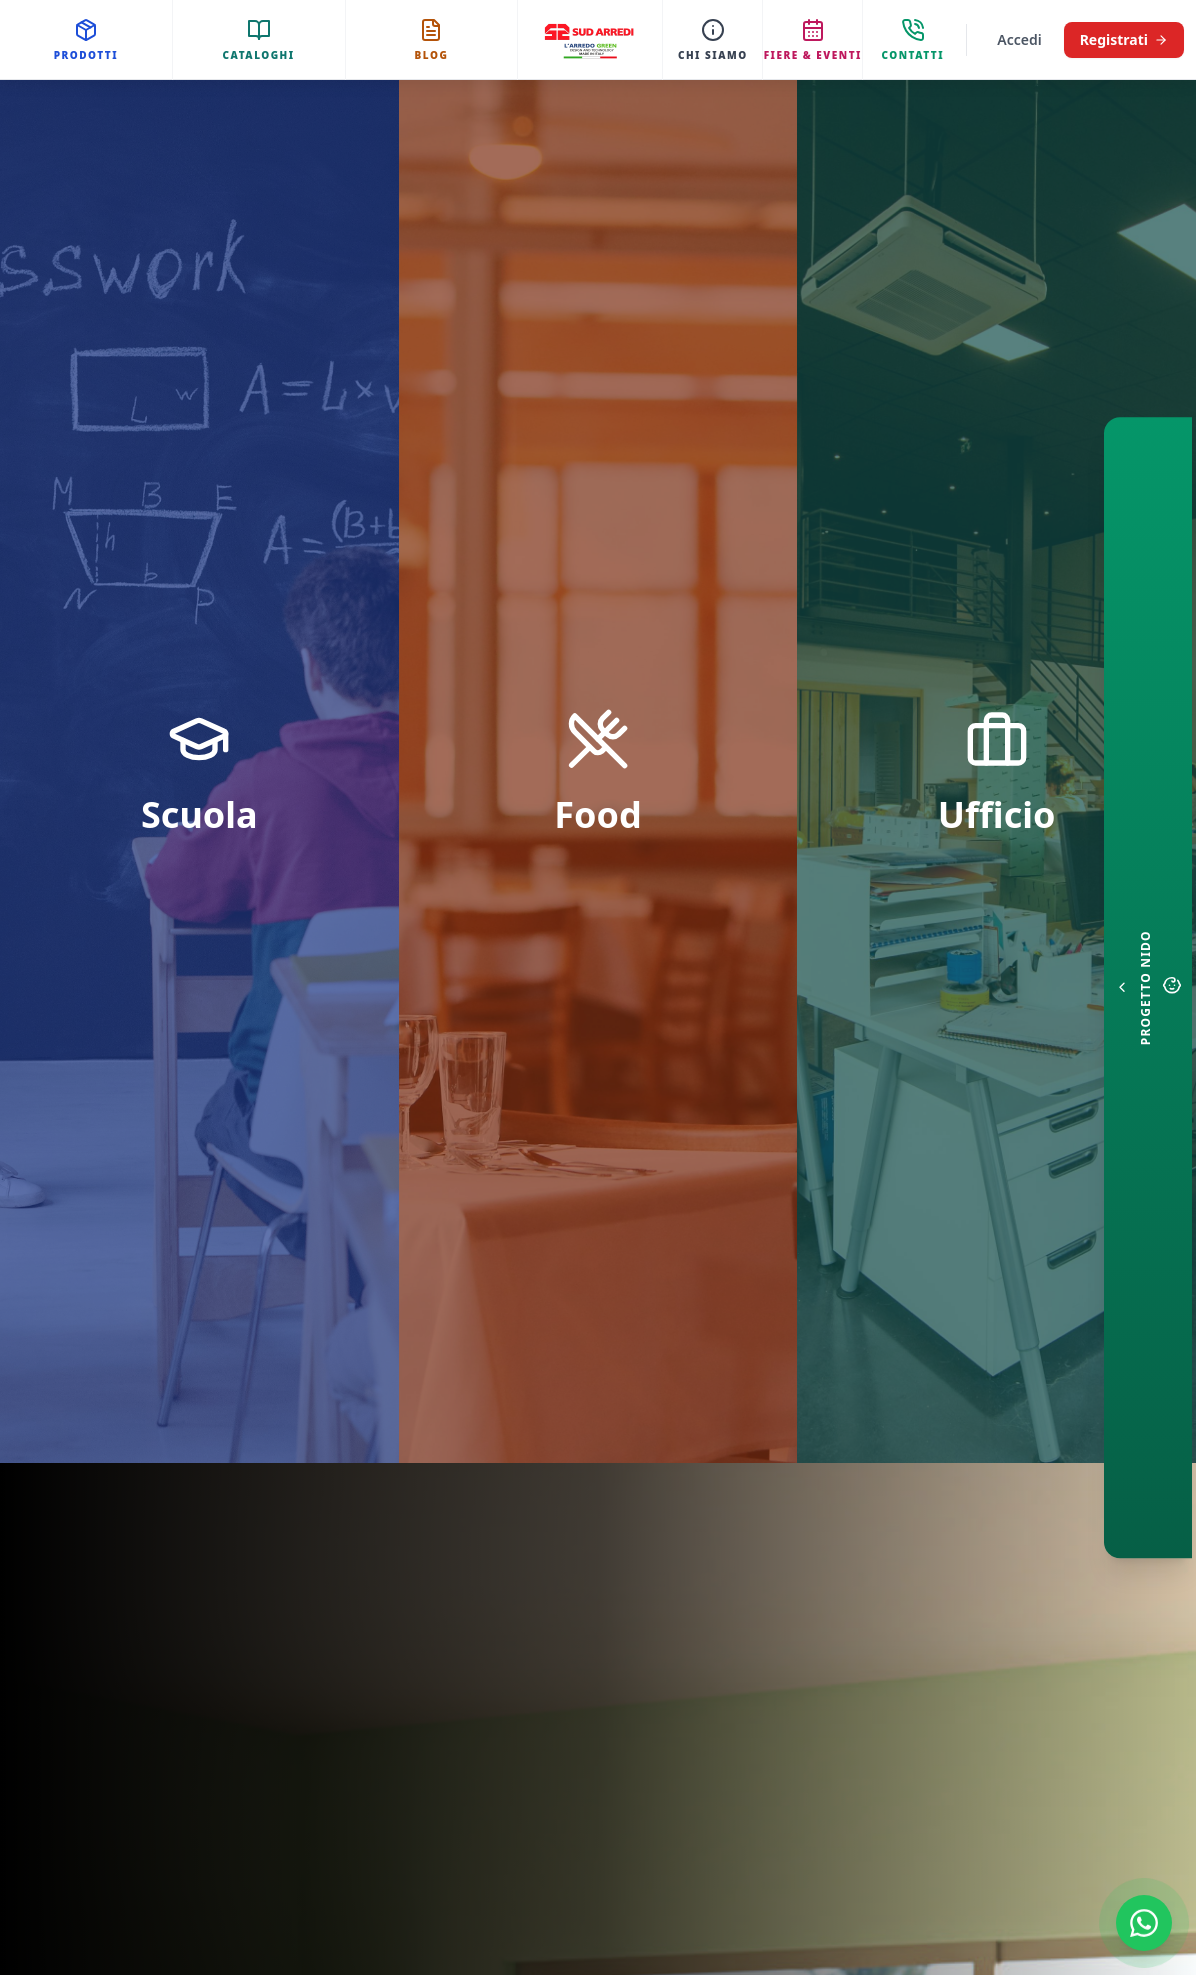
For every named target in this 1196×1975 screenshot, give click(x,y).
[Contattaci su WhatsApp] (1144, 1923)
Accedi (1019, 39)
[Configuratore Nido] (1148, 988)
